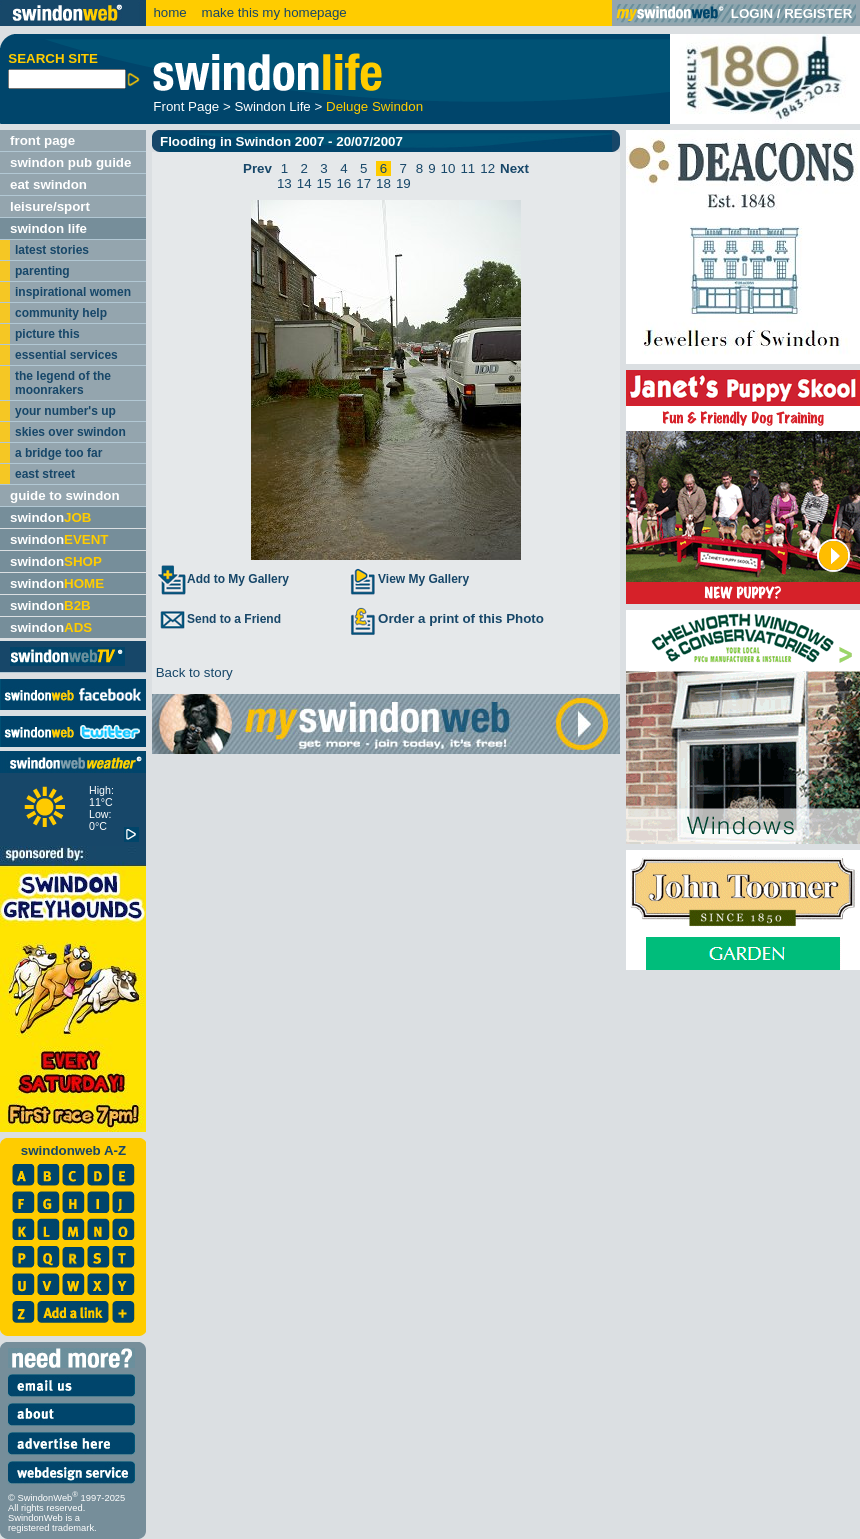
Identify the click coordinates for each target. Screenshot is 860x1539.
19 (403, 183)
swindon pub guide (70, 162)
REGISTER (818, 13)
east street (45, 474)
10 (448, 168)
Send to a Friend (219, 619)
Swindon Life (272, 106)
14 (304, 183)
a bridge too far (58, 453)
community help (61, 313)
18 (383, 183)
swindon (50, 517)
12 (487, 168)
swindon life (48, 228)
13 (284, 183)
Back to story (192, 672)
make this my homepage (272, 12)
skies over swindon (70, 432)
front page (42, 140)
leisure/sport (50, 206)
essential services (66, 355)
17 (363, 183)
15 (324, 183)
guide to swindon (65, 495)
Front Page (186, 106)
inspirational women (73, 292)
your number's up (65, 411)
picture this (47, 334)
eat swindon (48, 184)
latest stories (52, 250)
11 (467, 168)
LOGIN (752, 13)
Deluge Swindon (374, 106)
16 (343, 183)
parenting (42, 271)
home (169, 12)
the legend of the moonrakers (63, 383)
